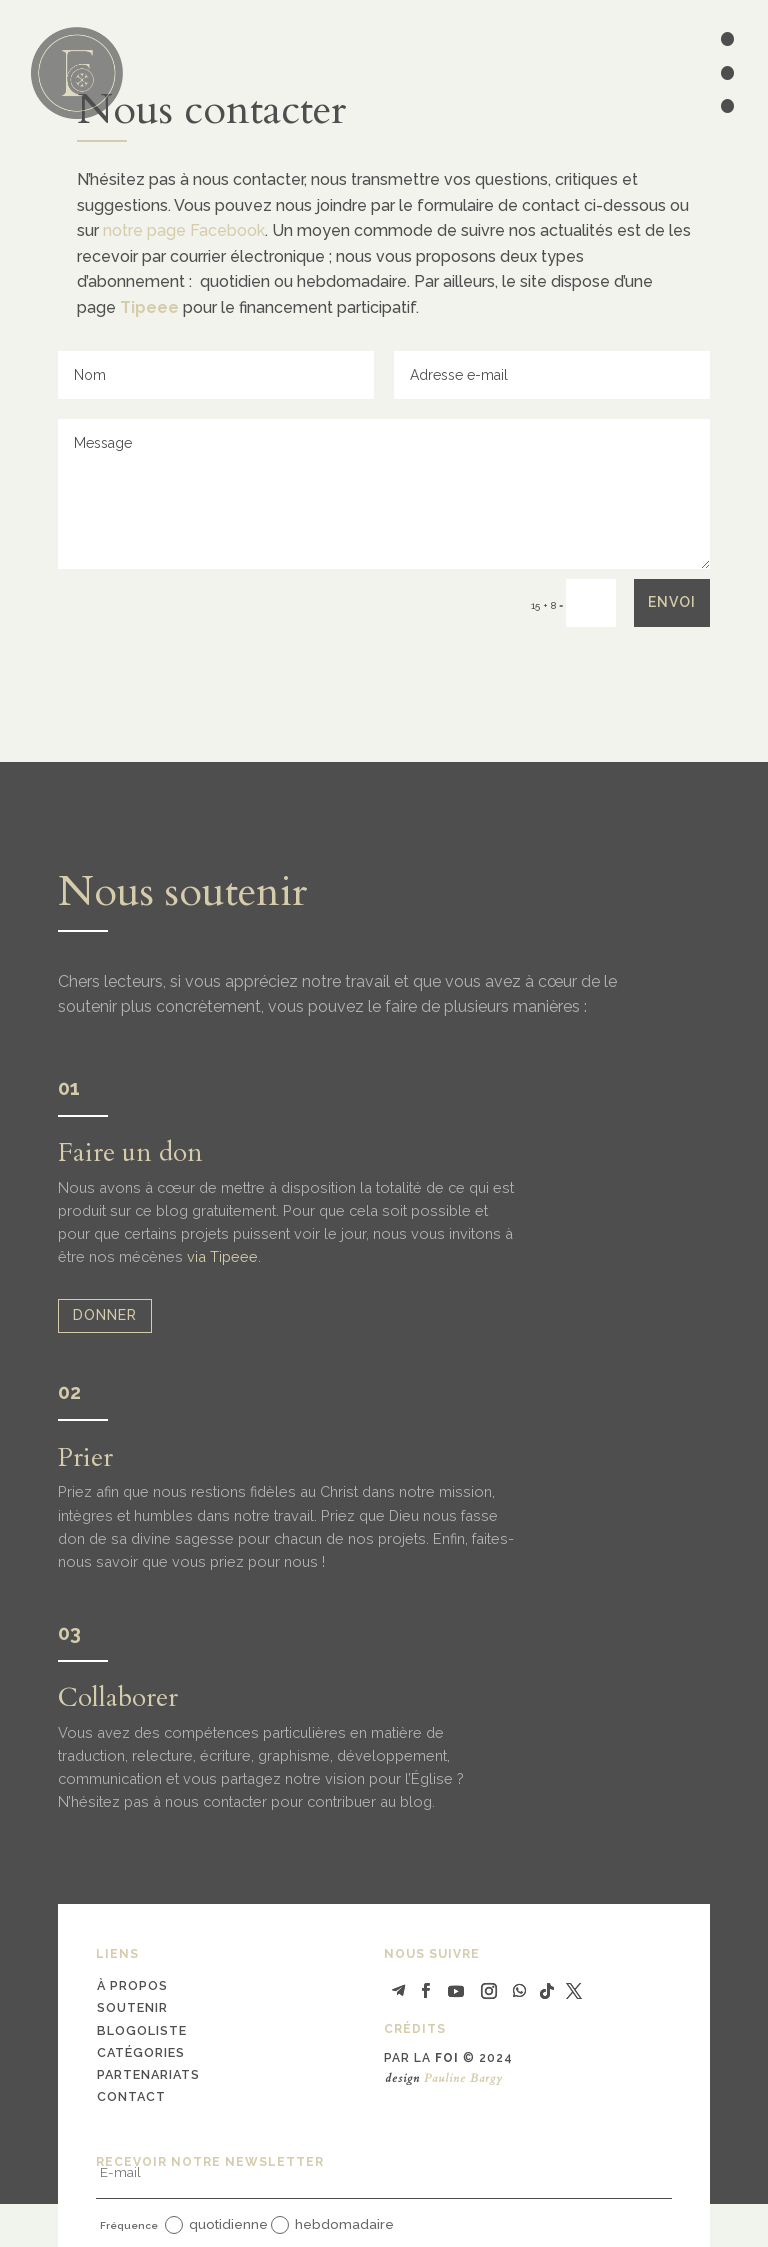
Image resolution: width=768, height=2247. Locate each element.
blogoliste (142, 2030)
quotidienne (216, 2225)
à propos (132, 1985)
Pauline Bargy (463, 2078)
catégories (141, 2052)
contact (131, 2096)
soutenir (132, 2007)
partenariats (148, 2074)
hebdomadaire (332, 2225)
